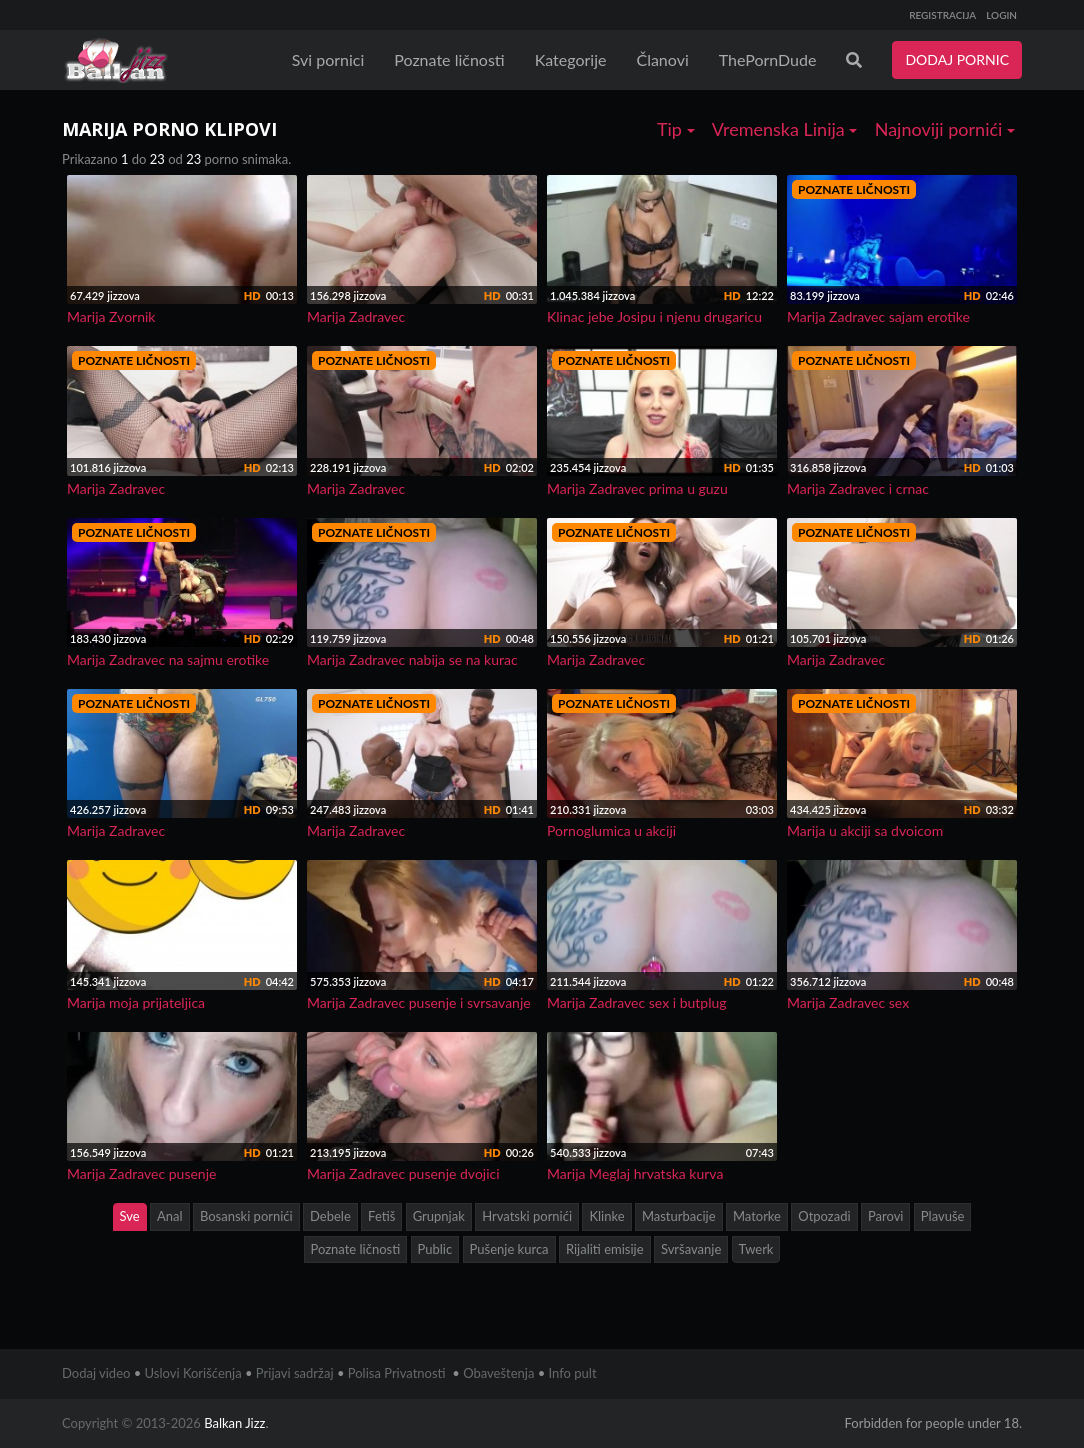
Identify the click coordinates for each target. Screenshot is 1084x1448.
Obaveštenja (498, 1373)
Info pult (573, 1373)
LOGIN (1001, 15)
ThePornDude (768, 59)
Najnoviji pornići (945, 129)
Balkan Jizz (234, 1423)
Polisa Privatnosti (397, 1373)
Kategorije (571, 59)
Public (435, 1249)
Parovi (886, 1216)
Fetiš (381, 1216)
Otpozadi (824, 1216)
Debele (330, 1216)
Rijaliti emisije (605, 1249)
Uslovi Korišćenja (193, 1373)
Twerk (756, 1249)
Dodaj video (96, 1373)
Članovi (662, 59)
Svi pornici (328, 59)
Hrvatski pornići (527, 1216)
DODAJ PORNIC (957, 59)
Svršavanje (691, 1249)
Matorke (757, 1216)
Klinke (606, 1216)
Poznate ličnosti (449, 59)
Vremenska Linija (785, 129)
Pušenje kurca (509, 1249)
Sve (130, 1216)
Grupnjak (439, 1216)
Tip (676, 129)
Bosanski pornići (246, 1216)
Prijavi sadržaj (295, 1373)
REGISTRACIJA (942, 15)
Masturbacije (679, 1216)
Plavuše (943, 1216)
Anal (170, 1216)
